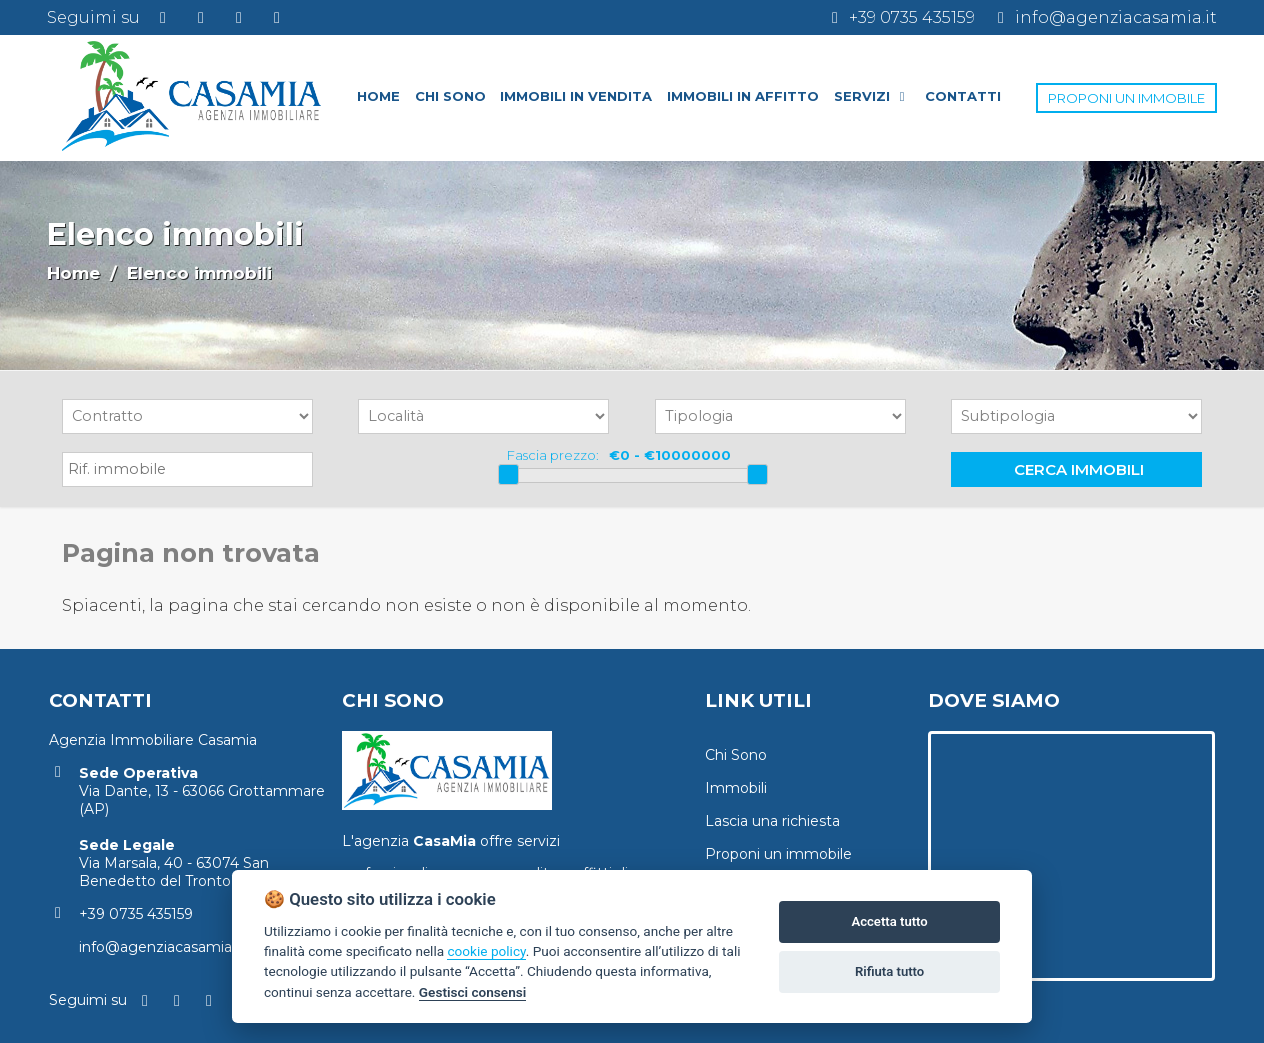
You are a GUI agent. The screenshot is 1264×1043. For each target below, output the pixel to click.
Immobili (736, 788)
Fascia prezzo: (553, 455)
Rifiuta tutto (889, 971)
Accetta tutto (889, 921)
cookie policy (486, 951)
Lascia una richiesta (772, 821)
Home (73, 273)
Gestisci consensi (472, 992)
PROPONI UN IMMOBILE (1126, 98)
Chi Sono (736, 755)
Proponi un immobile (778, 854)
